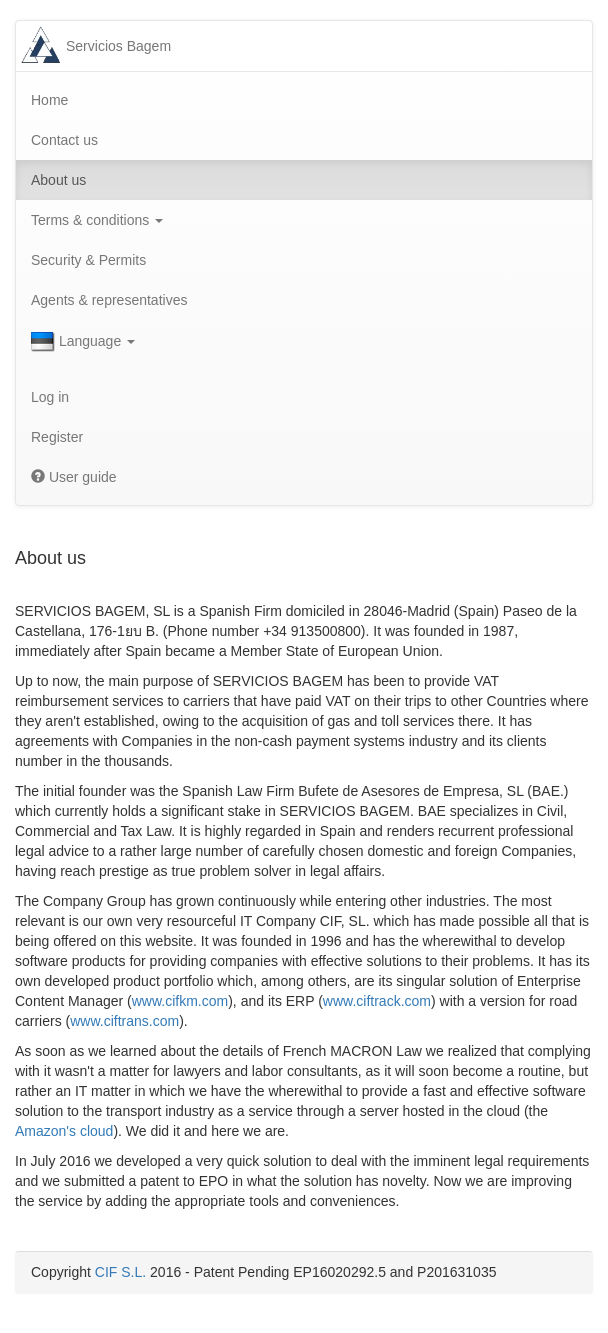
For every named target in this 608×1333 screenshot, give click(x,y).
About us (58, 180)
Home (49, 100)
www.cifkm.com (180, 1001)
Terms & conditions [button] (97, 220)
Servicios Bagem (118, 46)
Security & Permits (88, 260)
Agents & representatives (109, 300)
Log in (50, 397)
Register (57, 437)
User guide (74, 477)
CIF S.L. (120, 1272)
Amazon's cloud (64, 1131)
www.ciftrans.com (124, 1021)
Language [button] (83, 342)
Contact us (64, 140)
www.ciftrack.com (377, 1001)
